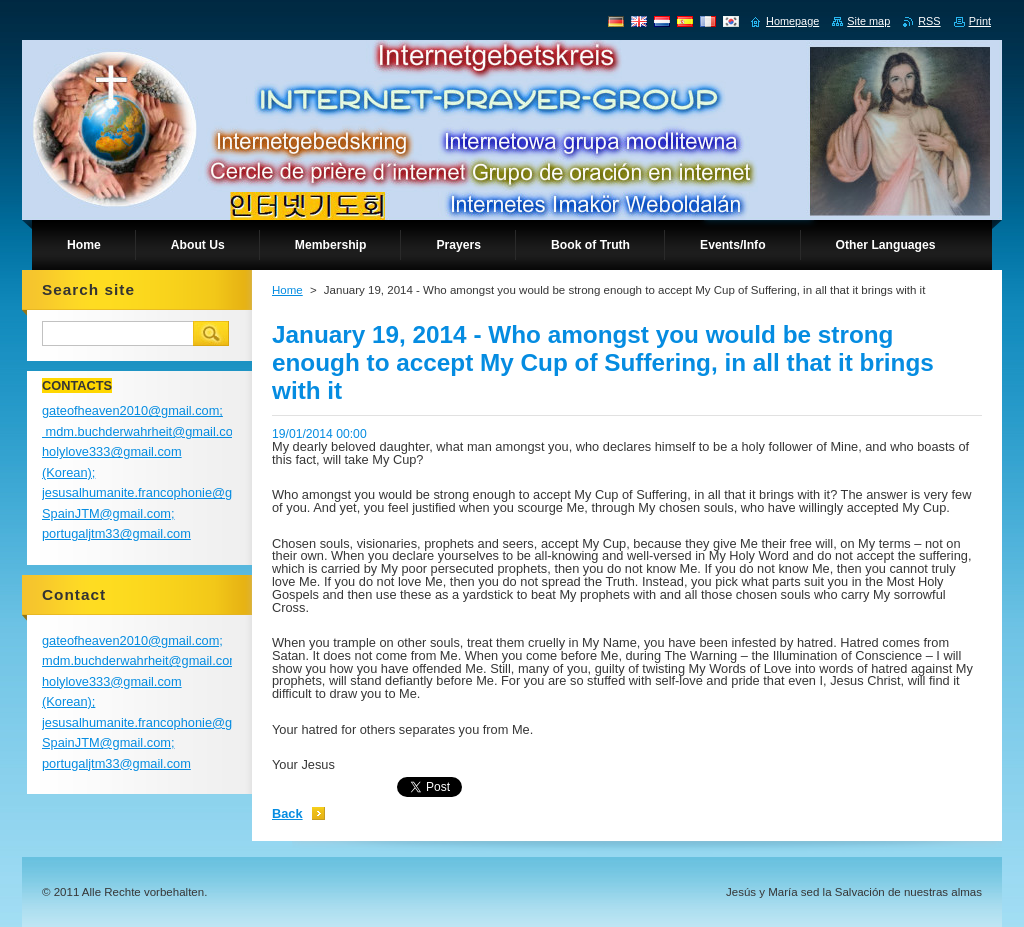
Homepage (792, 21)
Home (287, 290)
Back (287, 813)
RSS (929, 21)
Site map (868, 21)
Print (980, 21)
